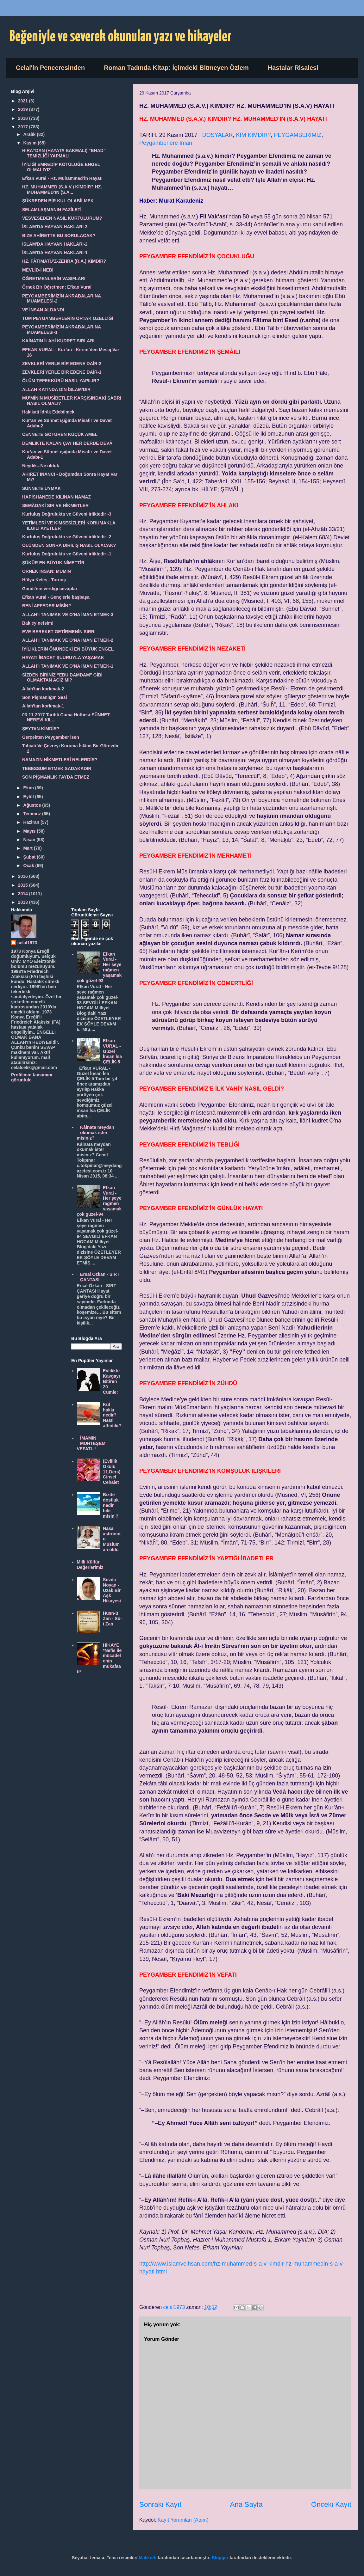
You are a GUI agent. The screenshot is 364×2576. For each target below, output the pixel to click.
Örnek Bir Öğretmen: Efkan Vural (56, 287)
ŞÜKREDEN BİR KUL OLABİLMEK (58, 200)
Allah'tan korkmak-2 (43, 688)
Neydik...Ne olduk (40, 465)
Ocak (29, 865)
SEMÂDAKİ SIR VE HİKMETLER (55, 505)
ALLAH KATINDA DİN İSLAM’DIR (56, 389)
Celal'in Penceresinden (50, 67)
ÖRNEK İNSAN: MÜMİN (46, 571)
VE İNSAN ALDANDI (43, 309)
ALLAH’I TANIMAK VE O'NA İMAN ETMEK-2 (67, 640)
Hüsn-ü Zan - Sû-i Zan (112, 1618)
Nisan (29, 839)
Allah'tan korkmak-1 (43, 705)
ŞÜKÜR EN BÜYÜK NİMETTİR (53, 562)
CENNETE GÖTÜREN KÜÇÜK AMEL (59, 434)
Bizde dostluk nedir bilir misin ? (111, 1505)
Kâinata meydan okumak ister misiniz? (95, 1133)
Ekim (29, 787)
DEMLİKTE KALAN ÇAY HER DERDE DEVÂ (67, 443)
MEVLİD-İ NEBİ (37, 269)
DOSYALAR (217, 135)
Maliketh (147, 2557)
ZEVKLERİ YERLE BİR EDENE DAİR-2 (61, 363)
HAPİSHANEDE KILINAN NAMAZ (56, 496)
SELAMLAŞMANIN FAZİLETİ (51, 209)
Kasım (30, 142)
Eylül (29, 796)
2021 (23, 100)
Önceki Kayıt (331, 2504)
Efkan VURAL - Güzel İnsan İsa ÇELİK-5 (112, 1051)
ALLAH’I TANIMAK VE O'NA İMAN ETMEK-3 (67, 614)
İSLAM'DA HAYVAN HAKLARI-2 (55, 244)
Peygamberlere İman (165, 143)
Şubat (30, 857)
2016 (23, 876)
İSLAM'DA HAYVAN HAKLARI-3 (55, 226)
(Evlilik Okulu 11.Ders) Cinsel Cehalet (111, 1472)
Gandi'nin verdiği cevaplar (50, 588)
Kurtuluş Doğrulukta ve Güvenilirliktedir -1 (66, 553)
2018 (23, 118)
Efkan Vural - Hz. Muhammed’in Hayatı (62, 178)
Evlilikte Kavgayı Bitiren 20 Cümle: (111, 1381)
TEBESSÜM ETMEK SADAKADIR (56, 768)
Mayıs (30, 831)
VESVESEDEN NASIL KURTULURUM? (62, 218)
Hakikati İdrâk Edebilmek (48, 411)
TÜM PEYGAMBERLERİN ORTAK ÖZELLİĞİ (67, 318)
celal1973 (27, 942)
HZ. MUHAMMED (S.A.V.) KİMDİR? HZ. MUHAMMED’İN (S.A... (62, 189)
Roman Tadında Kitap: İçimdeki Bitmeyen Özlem (176, 67)
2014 (23, 893)
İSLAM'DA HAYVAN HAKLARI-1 (55, 252)
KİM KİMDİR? (253, 135)
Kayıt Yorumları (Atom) (183, 2520)
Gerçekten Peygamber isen (50, 737)
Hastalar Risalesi (293, 67)
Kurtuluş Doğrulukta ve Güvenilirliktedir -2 (66, 536)
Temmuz (32, 813)
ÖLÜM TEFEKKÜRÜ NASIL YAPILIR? (60, 380)
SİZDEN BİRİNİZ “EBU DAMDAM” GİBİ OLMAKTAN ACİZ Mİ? (62, 677)
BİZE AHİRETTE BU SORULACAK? (58, 235)
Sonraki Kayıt (160, 2504)
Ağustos (32, 805)
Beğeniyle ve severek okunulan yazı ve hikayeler (120, 36)
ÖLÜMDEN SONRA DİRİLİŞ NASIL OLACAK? (69, 545)
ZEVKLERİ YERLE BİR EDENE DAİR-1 (61, 372)
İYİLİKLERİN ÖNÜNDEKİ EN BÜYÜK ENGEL (68, 649)
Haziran (31, 822)
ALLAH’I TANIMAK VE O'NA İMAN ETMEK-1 (67, 666)
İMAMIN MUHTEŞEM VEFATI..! (91, 1443)
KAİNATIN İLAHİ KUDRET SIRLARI (58, 340)
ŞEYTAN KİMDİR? (41, 728)
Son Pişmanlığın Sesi (44, 697)
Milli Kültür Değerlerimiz (90, 1564)
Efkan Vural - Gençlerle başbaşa (56, 597)
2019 (23, 109)
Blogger (220, 2557)
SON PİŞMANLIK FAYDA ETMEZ (55, 777)
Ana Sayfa (246, 2504)
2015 (23, 885)
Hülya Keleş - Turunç (44, 579)
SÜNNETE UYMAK (41, 488)
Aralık (30, 134)
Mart (28, 848)
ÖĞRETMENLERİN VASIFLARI (53, 278)
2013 (23, 902)
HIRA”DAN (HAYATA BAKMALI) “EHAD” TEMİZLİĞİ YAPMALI (64, 153)
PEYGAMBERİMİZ (298, 135)
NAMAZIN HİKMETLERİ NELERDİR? (59, 759)
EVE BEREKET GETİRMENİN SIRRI (59, 631)
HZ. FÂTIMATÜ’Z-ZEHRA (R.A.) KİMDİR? (64, 261)
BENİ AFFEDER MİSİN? (46, 605)
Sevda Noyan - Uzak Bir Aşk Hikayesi (112, 1590)
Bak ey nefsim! (37, 623)
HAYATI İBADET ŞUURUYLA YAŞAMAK (63, 657)
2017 (23, 126)
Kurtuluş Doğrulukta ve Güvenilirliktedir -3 (66, 514)
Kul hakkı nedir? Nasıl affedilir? (112, 1415)
